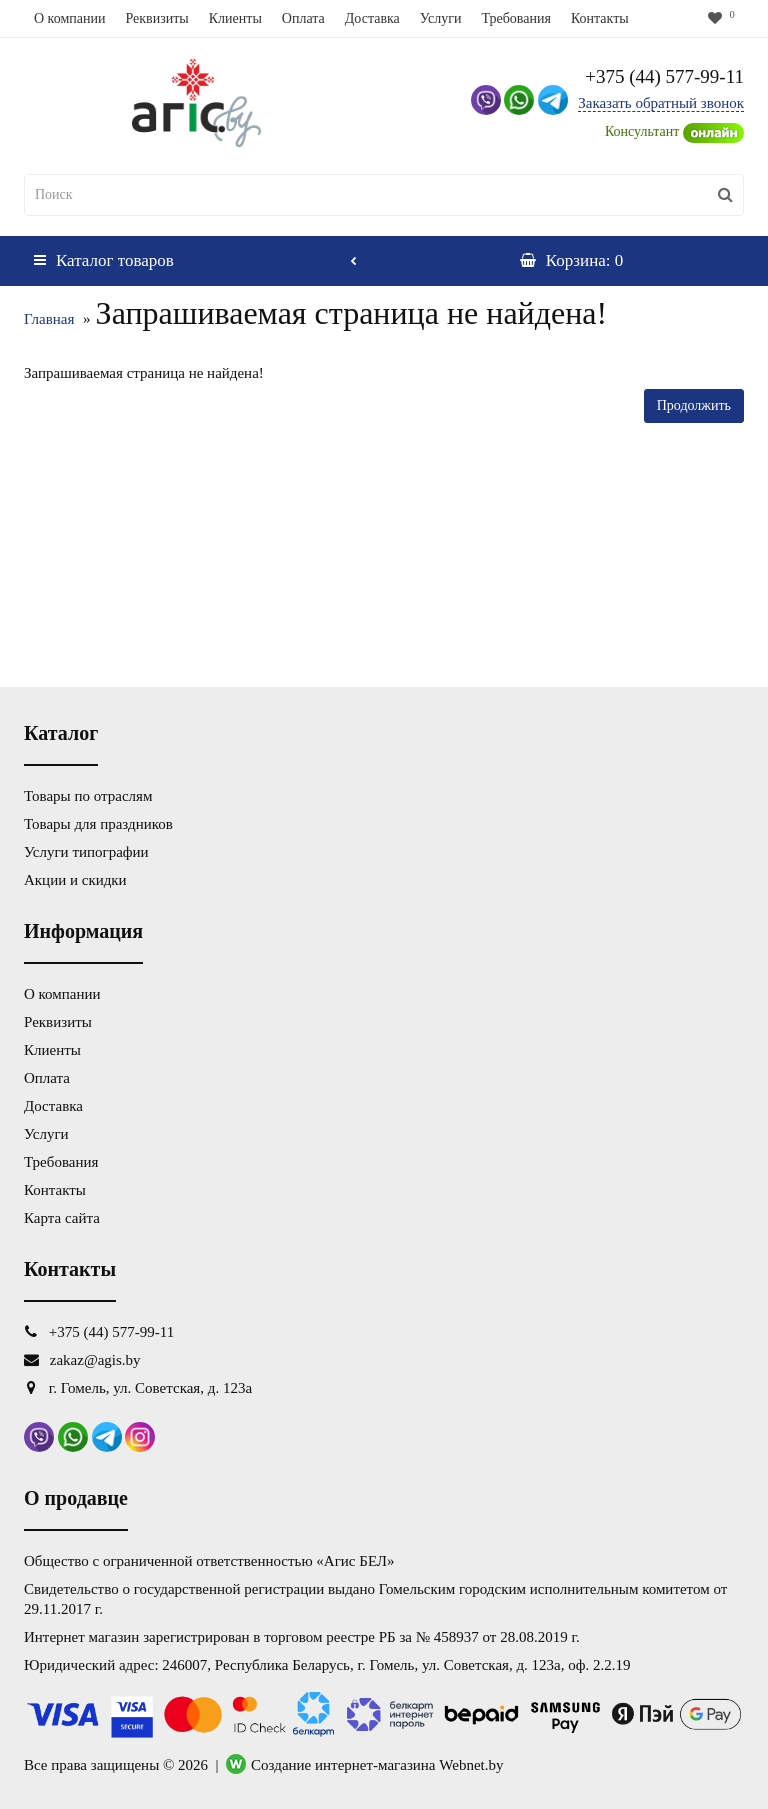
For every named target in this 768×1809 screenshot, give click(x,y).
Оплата (303, 18)
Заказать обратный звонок (661, 103)
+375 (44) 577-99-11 (664, 76)
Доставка (372, 18)
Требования (515, 18)
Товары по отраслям (88, 796)
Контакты (600, 18)
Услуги (441, 18)
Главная (49, 319)
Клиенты (235, 18)
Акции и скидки (75, 880)
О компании (69, 18)
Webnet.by (471, 1765)
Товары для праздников (98, 824)
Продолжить (694, 405)
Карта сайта (62, 1218)
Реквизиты (156, 18)
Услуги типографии (86, 852)
